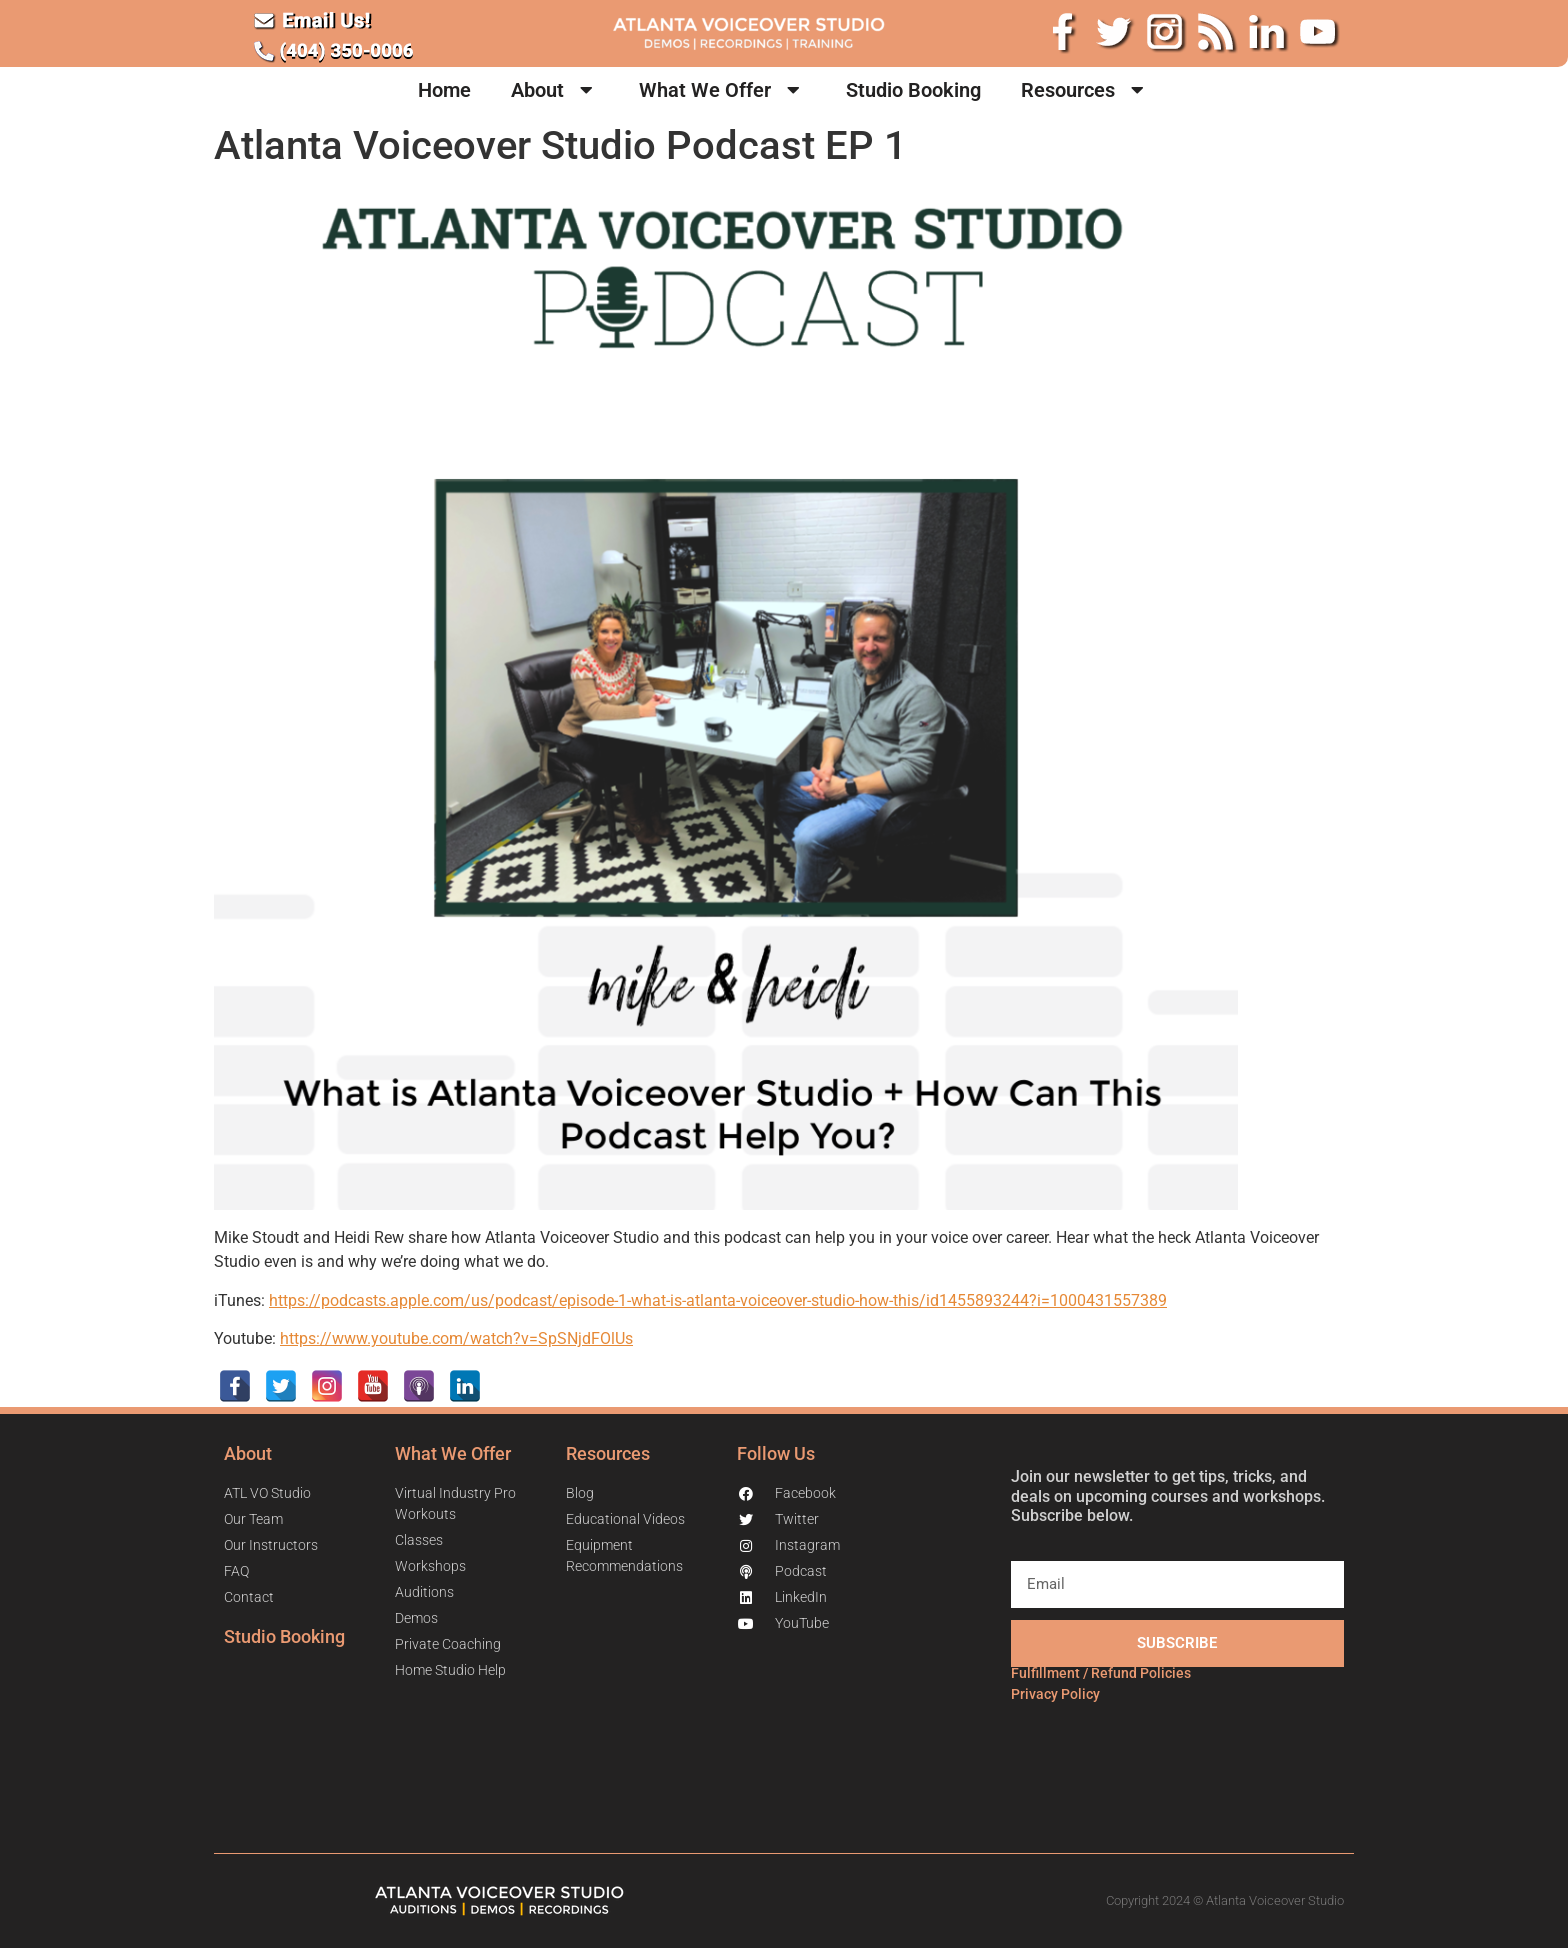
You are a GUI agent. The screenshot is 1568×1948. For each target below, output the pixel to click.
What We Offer (722, 90)
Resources (1085, 90)
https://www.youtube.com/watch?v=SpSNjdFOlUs (456, 1338)
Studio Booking (913, 90)
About (555, 90)
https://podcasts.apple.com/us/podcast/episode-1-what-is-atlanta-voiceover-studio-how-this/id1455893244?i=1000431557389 (718, 1300)
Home (444, 90)
